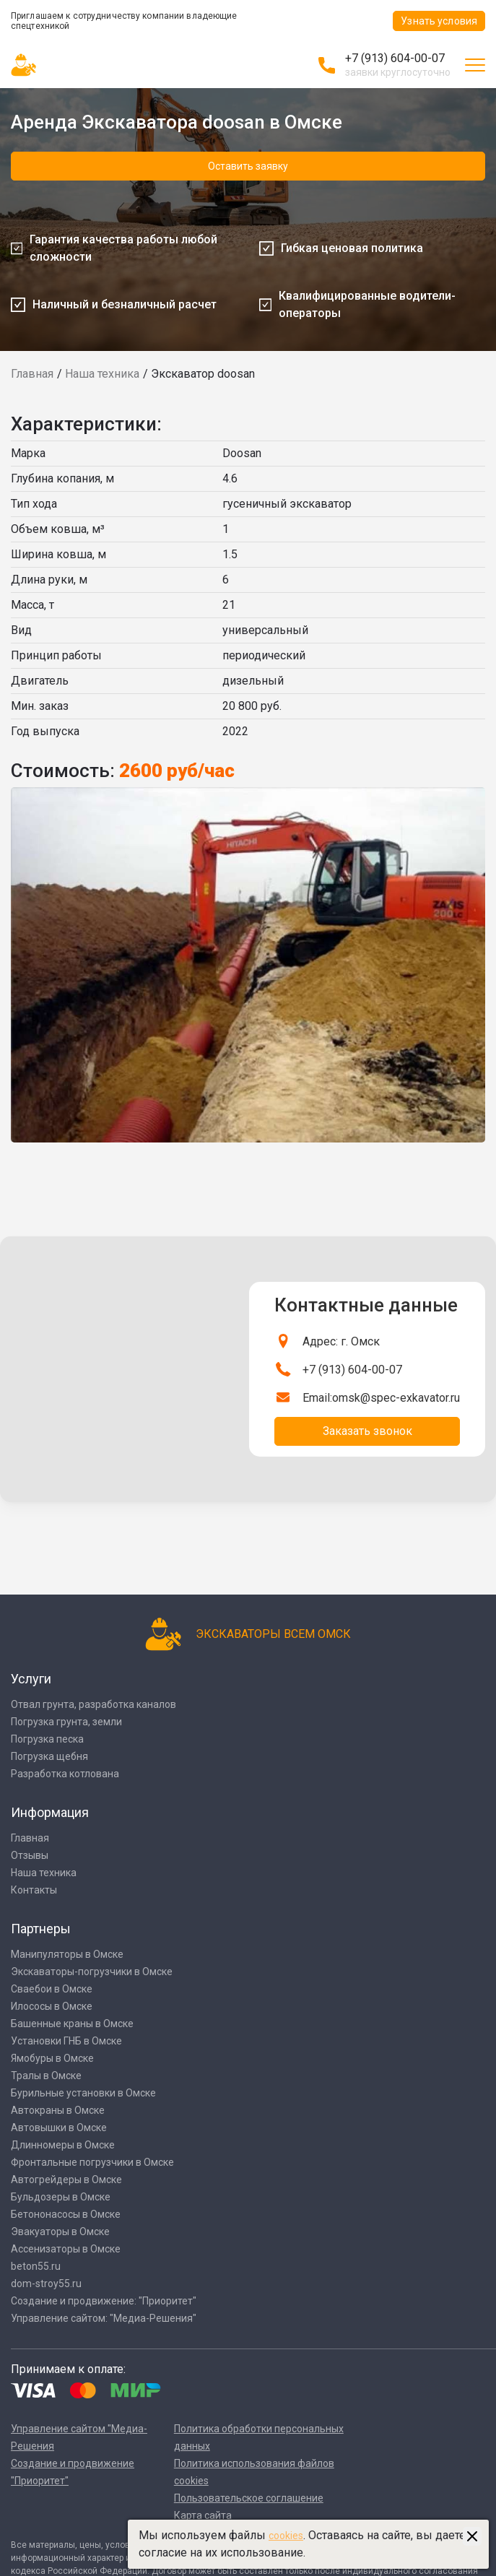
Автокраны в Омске (58, 2110)
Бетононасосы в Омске (66, 2214)
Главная (32, 374)
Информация (50, 1812)
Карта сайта (203, 2515)
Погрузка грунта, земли (66, 1721)
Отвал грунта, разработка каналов (93, 1704)
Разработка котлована (65, 1773)
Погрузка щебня (49, 1756)
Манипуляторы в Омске (67, 1954)
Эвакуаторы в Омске (60, 2231)
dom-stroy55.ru (46, 2283)
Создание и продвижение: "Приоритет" (103, 2301)
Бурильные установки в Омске (83, 2093)
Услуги (31, 1678)
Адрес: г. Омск (341, 1341)
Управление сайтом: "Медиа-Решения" (103, 2318)
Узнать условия (439, 21)
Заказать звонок (367, 1431)
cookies (286, 2535)
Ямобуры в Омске (52, 2058)
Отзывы (29, 1855)
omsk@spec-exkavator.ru (396, 1398)
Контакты (34, 1890)
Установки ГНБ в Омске (66, 2041)
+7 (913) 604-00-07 (395, 58)
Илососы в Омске (51, 2006)
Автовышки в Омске (59, 2127)
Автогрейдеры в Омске (66, 2179)
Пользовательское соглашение (248, 2498)
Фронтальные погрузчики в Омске (92, 2162)
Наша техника (102, 374)
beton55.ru (36, 2266)
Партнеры (41, 1928)
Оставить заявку (248, 166)
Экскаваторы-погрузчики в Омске (92, 1971)
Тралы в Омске (46, 2075)
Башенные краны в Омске (72, 2023)
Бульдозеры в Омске (60, 2197)
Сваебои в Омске (51, 1989)
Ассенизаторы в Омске (66, 2249)
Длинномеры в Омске (63, 2145)
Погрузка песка (47, 1739)
